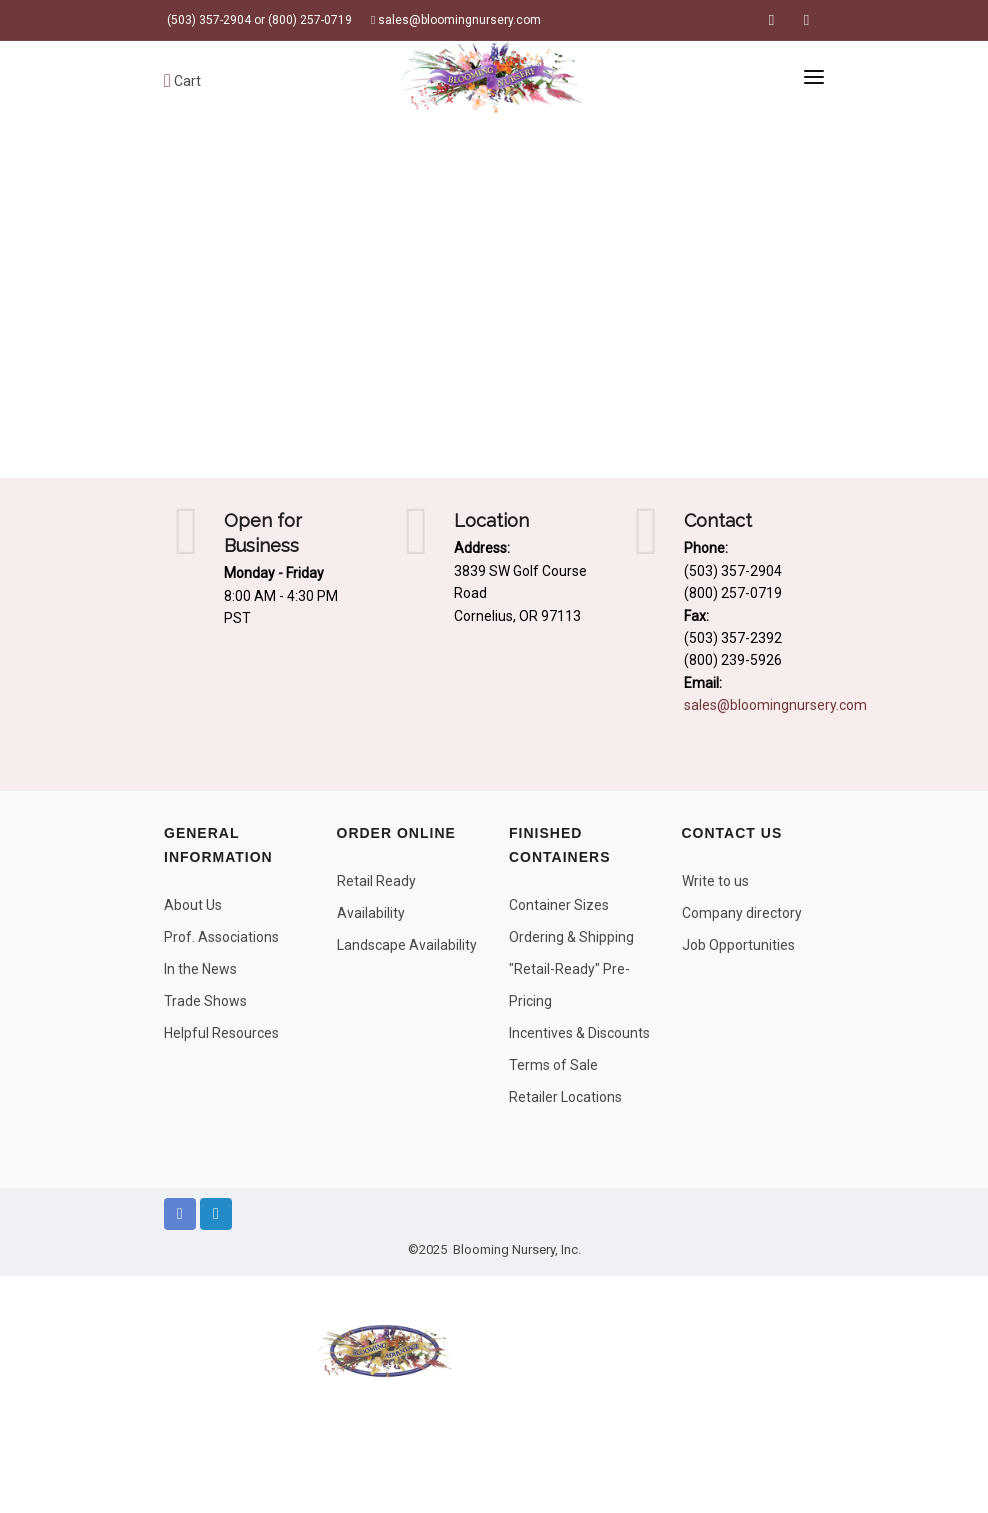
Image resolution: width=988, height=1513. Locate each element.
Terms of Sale (553, 1065)
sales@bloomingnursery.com (456, 20)
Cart (182, 81)
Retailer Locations (565, 1097)
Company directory (742, 913)
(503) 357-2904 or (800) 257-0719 (258, 20)
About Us (193, 905)
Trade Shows (205, 1001)
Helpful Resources (221, 1033)
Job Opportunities (738, 945)
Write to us (715, 881)
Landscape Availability (407, 945)
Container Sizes (559, 905)
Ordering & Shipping (571, 937)
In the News (200, 969)
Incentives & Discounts (579, 1033)
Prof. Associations (221, 937)
